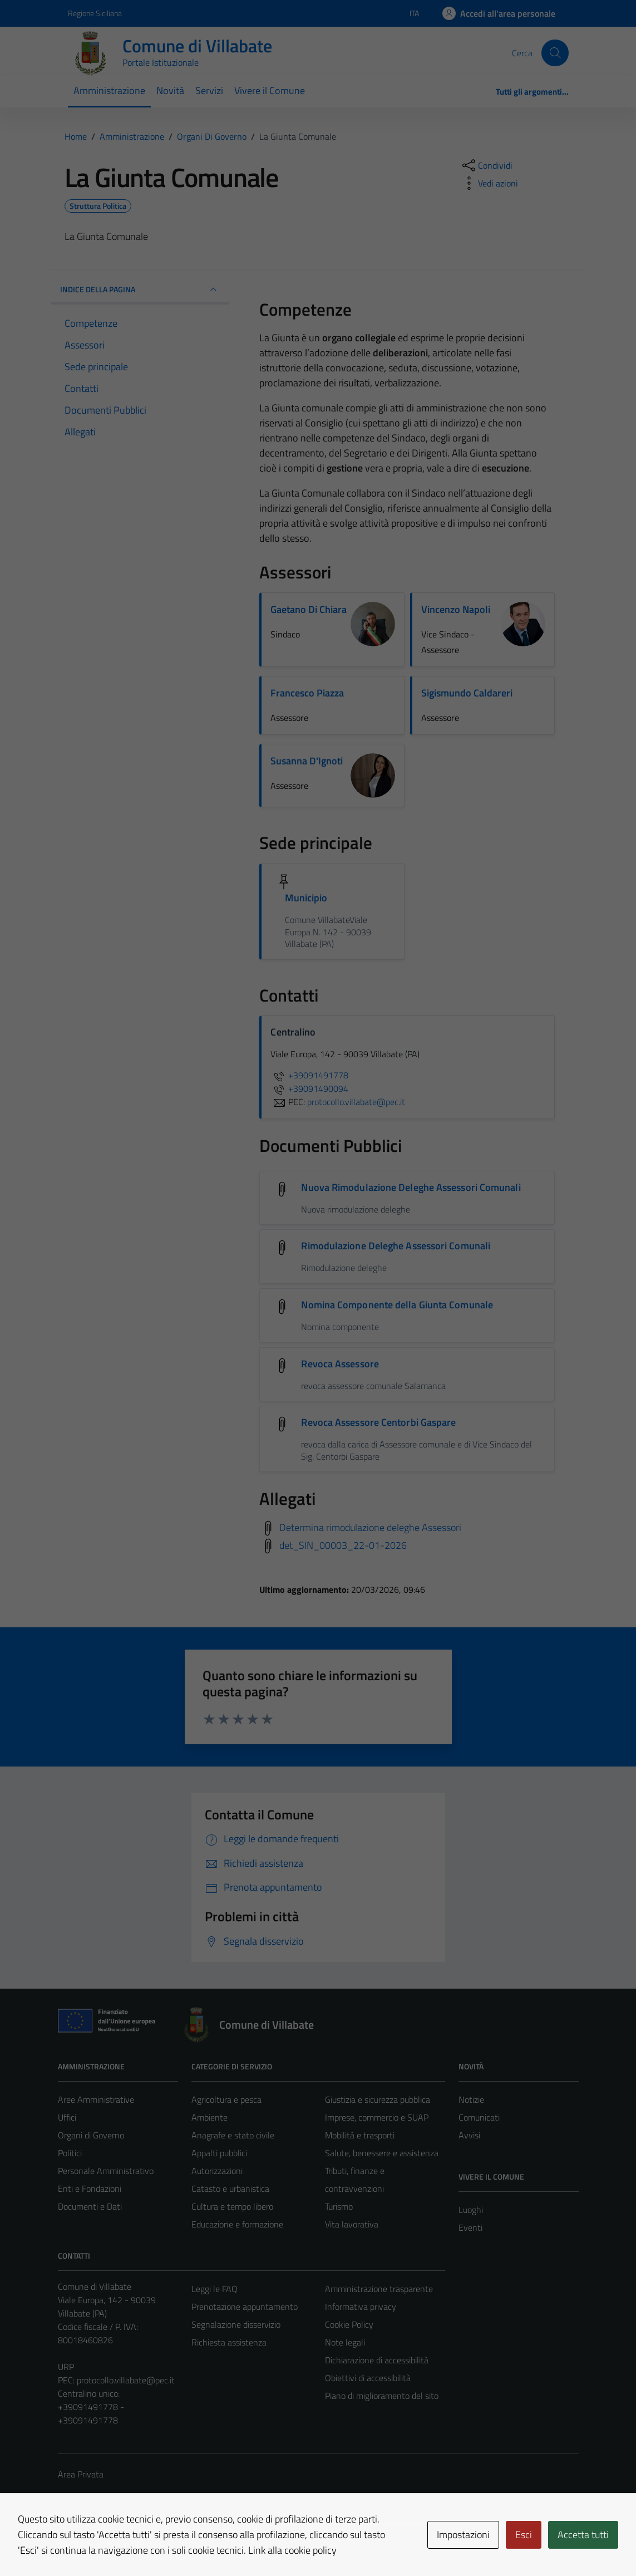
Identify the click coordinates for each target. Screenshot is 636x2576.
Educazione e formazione (237, 2224)
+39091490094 (309, 1088)
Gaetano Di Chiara (308, 609)
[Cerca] (554, 53)
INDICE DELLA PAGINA (140, 289)
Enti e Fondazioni (89, 2188)
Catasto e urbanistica (230, 2188)
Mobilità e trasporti (360, 2135)
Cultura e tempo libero (232, 2206)
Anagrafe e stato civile (232, 2135)
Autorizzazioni (217, 2170)
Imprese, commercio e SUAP (376, 2117)
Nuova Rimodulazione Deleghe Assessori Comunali (410, 1187)
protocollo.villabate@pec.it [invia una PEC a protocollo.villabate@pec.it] (356, 1101)
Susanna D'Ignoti (306, 760)
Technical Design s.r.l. (133, 2543)
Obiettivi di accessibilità (368, 2377)
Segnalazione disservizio (235, 2324)
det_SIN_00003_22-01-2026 (343, 1544)
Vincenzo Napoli (455, 609)
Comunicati (479, 2117)
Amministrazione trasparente (379, 2288)
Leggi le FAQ (214, 2288)
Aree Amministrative (96, 2099)
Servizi (209, 90)
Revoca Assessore (339, 1363)
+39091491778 (309, 1075)
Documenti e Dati (90, 2206)
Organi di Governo (91, 2135)
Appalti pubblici (219, 2153)
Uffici (67, 2117)
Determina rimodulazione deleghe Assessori (370, 1526)
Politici (70, 2153)
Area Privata (80, 2474)
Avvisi (469, 2135)
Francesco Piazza (307, 692)
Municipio (306, 897)
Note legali (345, 2342)
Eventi (470, 2227)
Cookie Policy (349, 2324)
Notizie (471, 2099)
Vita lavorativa (351, 2224)
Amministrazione (109, 90)
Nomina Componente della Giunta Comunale (397, 1304)
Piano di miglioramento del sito (381, 2395)
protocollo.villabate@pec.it (126, 2380)
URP (66, 2366)
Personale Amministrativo (106, 2170)
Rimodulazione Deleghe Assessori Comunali (395, 1245)
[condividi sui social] (486, 165)
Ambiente (209, 2117)
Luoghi (470, 2209)
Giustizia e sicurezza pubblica (377, 2099)
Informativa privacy (360, 2306)
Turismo (339, 2206)
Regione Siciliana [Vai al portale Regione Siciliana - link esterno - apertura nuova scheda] (95, 13)
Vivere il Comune (269, 90)
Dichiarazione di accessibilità (376, 2360)
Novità (170, 90)
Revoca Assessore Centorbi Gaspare (378, 1422)
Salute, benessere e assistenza (381, 2153)
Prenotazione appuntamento (244, 2306)
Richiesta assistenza (229, 2342)
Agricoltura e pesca (226, 2099)
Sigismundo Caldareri (466, 692)
